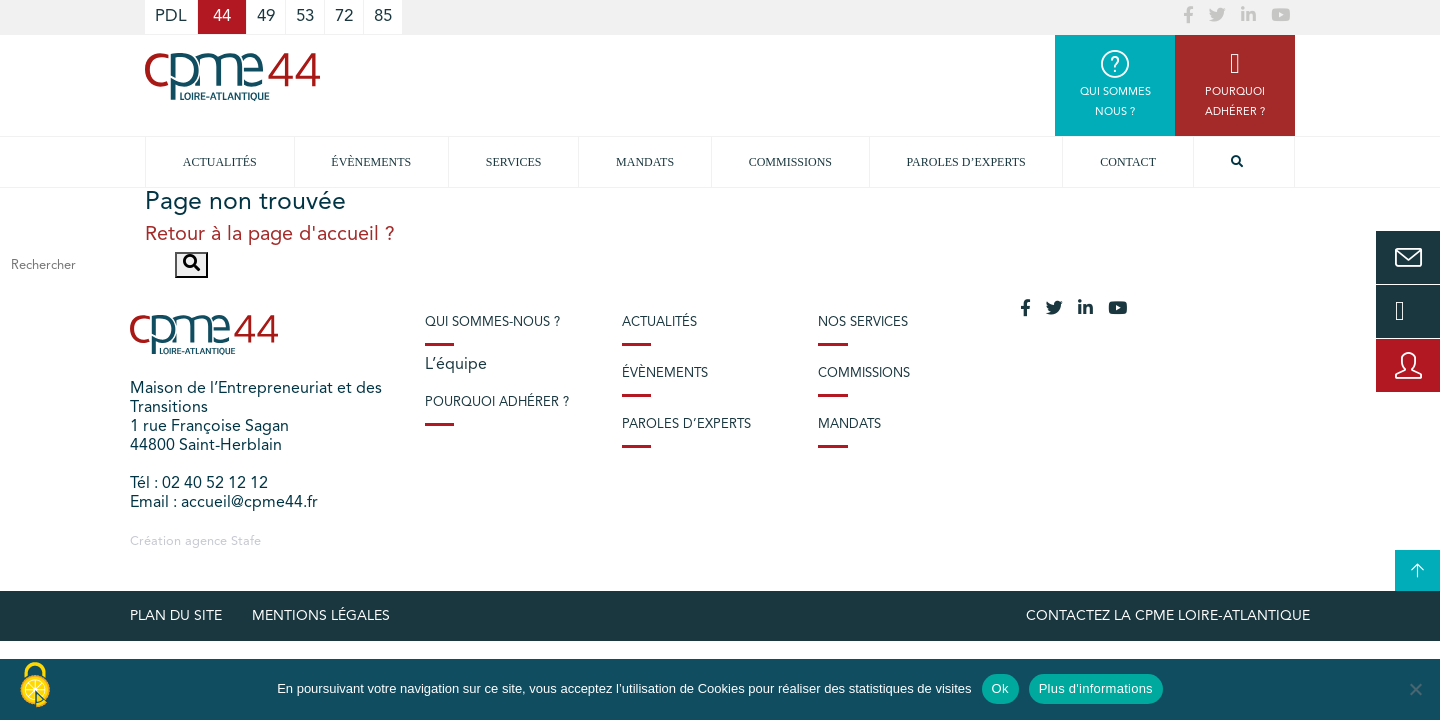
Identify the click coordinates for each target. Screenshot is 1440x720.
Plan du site (176, 616)
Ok (1000, 688)
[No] (1415, 689)
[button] (191, 265)
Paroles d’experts (966, 162)
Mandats (645, 162)
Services (514, 162)
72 (344, 16)
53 (305, 16)
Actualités (220, 162)
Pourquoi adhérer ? (497, 402)
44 (222, 16)
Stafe (246, 541)
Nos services (863, 322)
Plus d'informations (1096, 688)
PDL (171, 16)
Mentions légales (321, 616)
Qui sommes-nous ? (492, 322)
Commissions (790, 162)
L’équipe (456, 365)
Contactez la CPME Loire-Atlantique (1168, 616)
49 (266, 16)
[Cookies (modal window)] (35, 686)
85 (383, 16)
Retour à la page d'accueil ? (270, 235)
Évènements (371, 162)
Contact (1128, 162)
